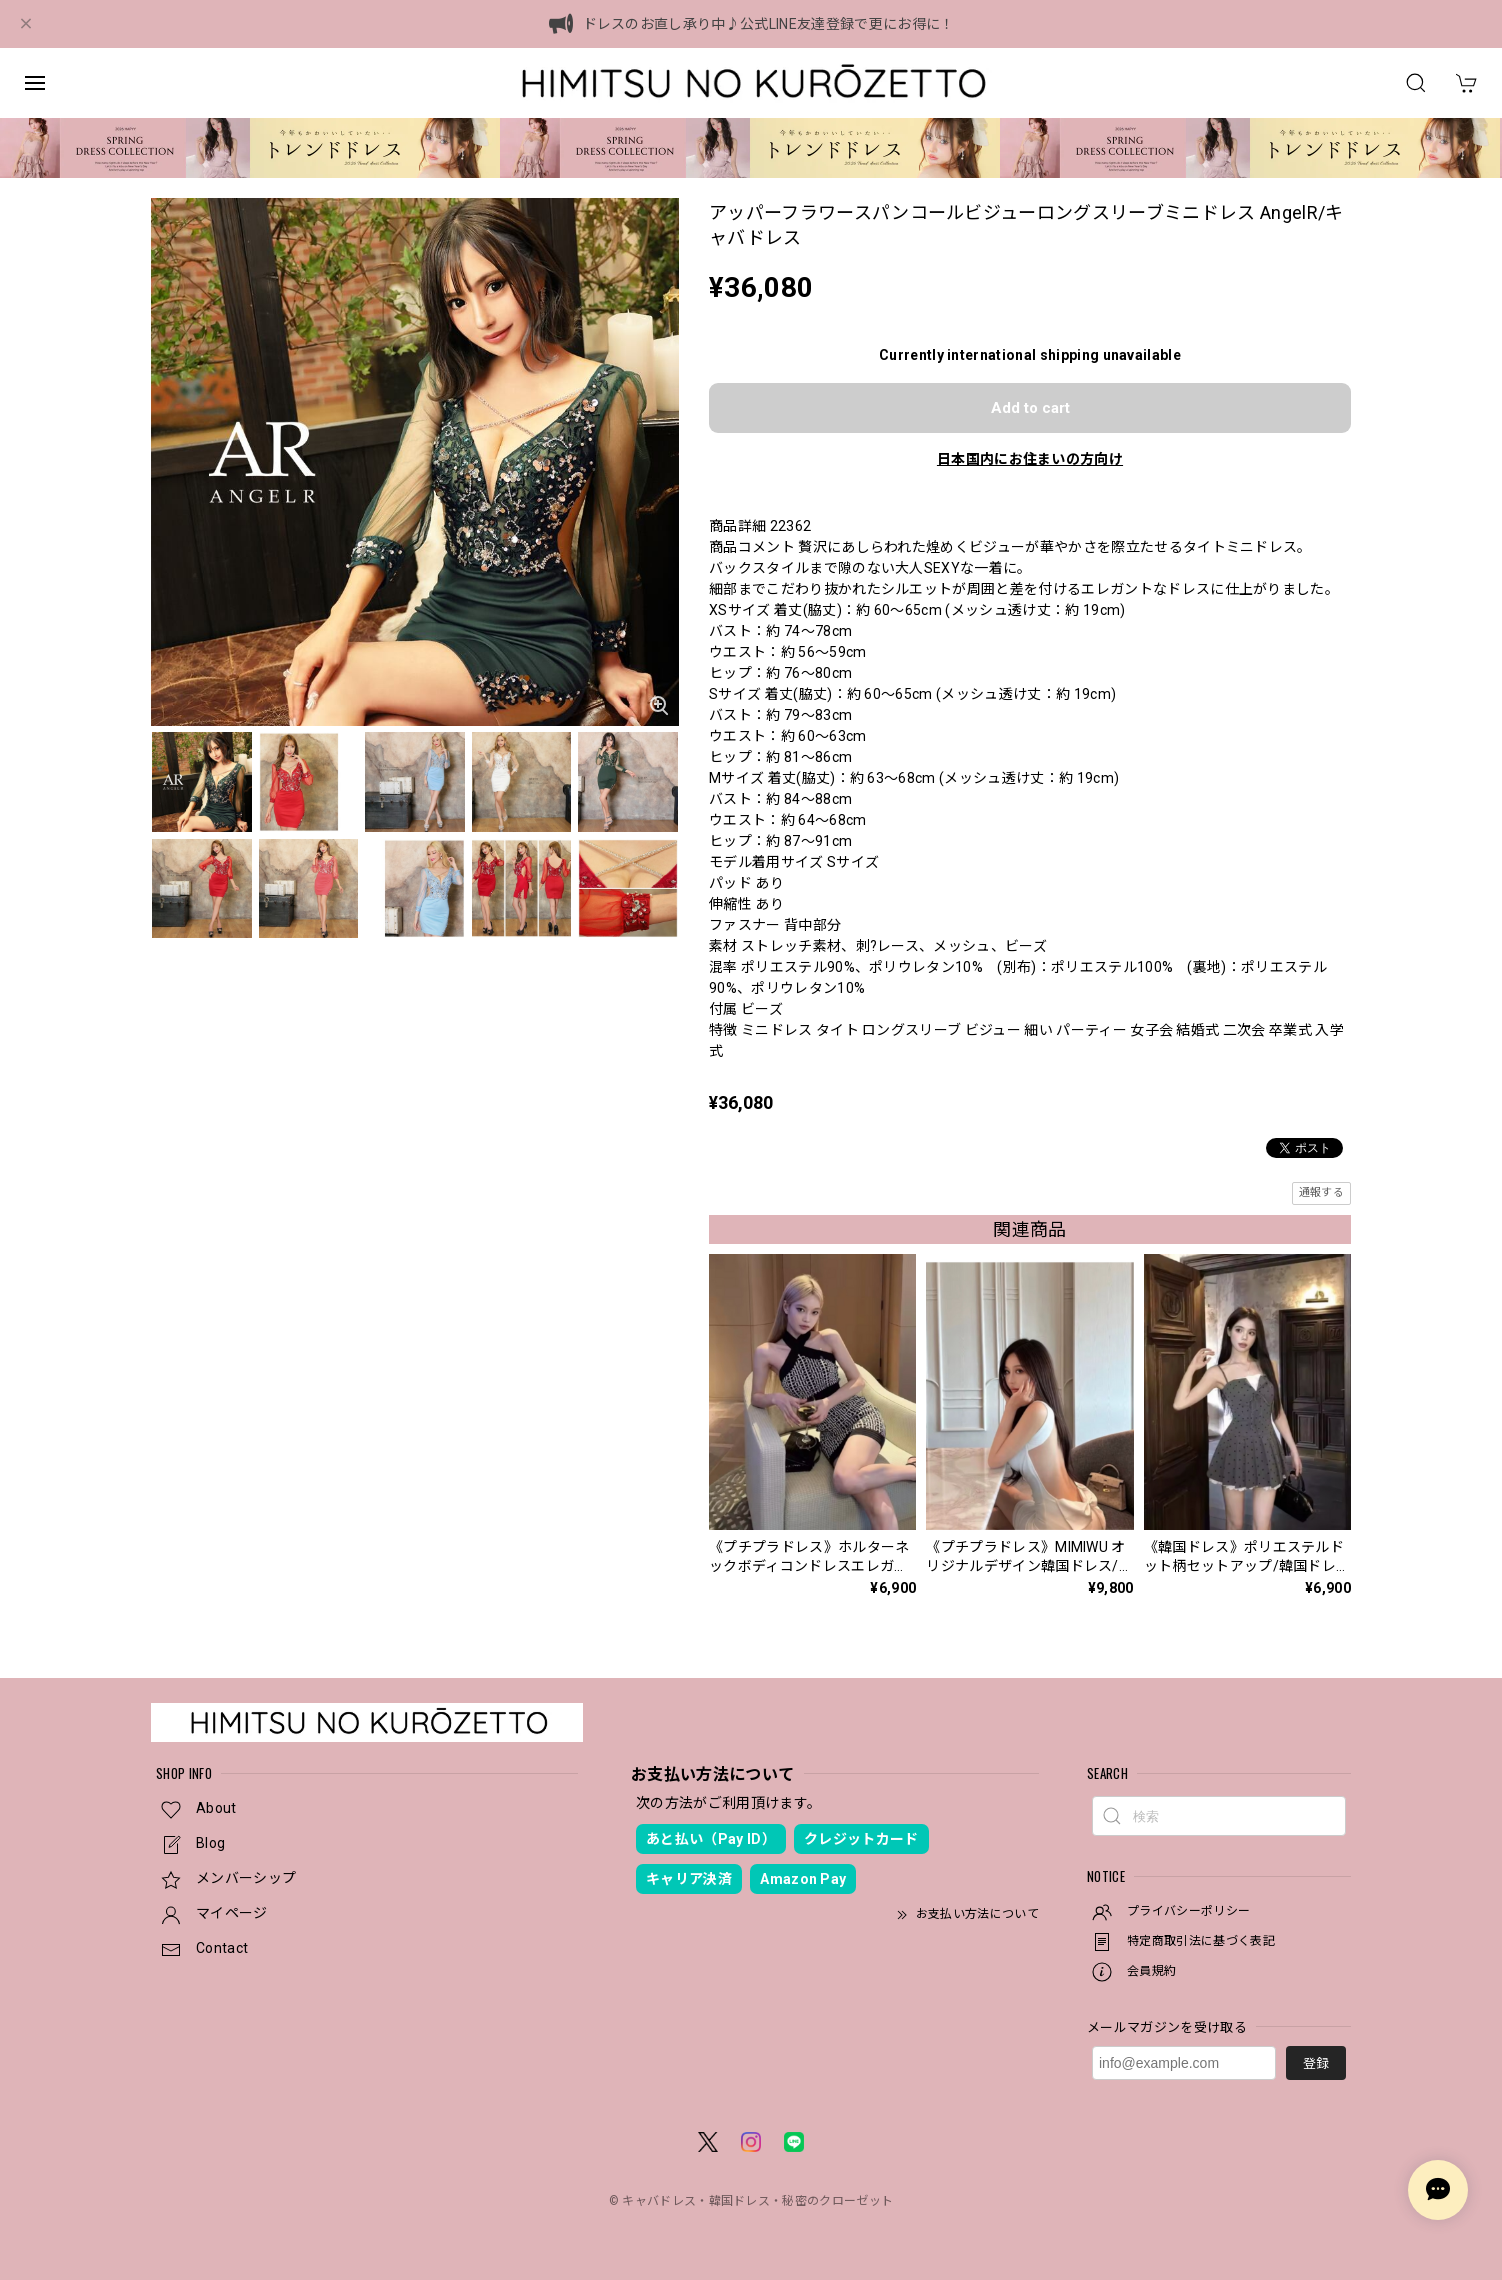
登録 (1316, 2063)
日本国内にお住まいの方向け (1030, 459)
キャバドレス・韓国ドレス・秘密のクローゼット (757, 2201)
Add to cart (1030, 407)
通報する (1321, 1192)
